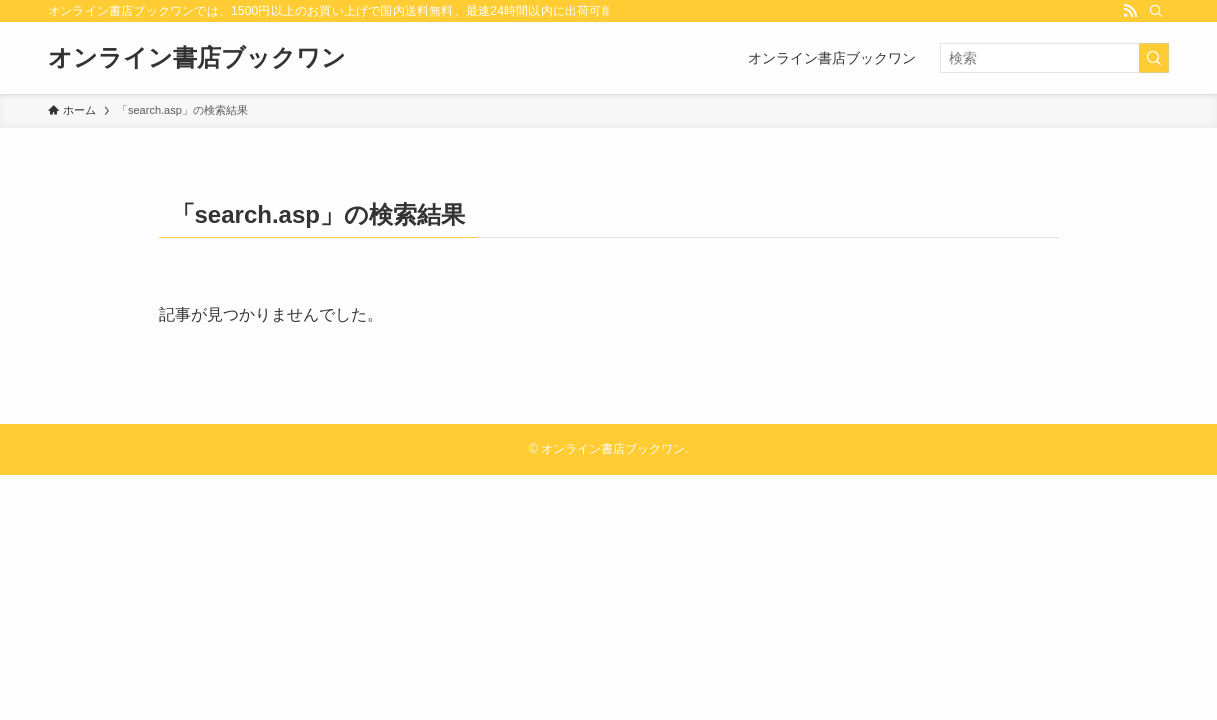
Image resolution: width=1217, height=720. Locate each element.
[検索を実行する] (1154, 58)
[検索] (1156, 11)
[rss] (1130, 11)
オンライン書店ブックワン (197, 58)
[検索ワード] (1054, 58)
